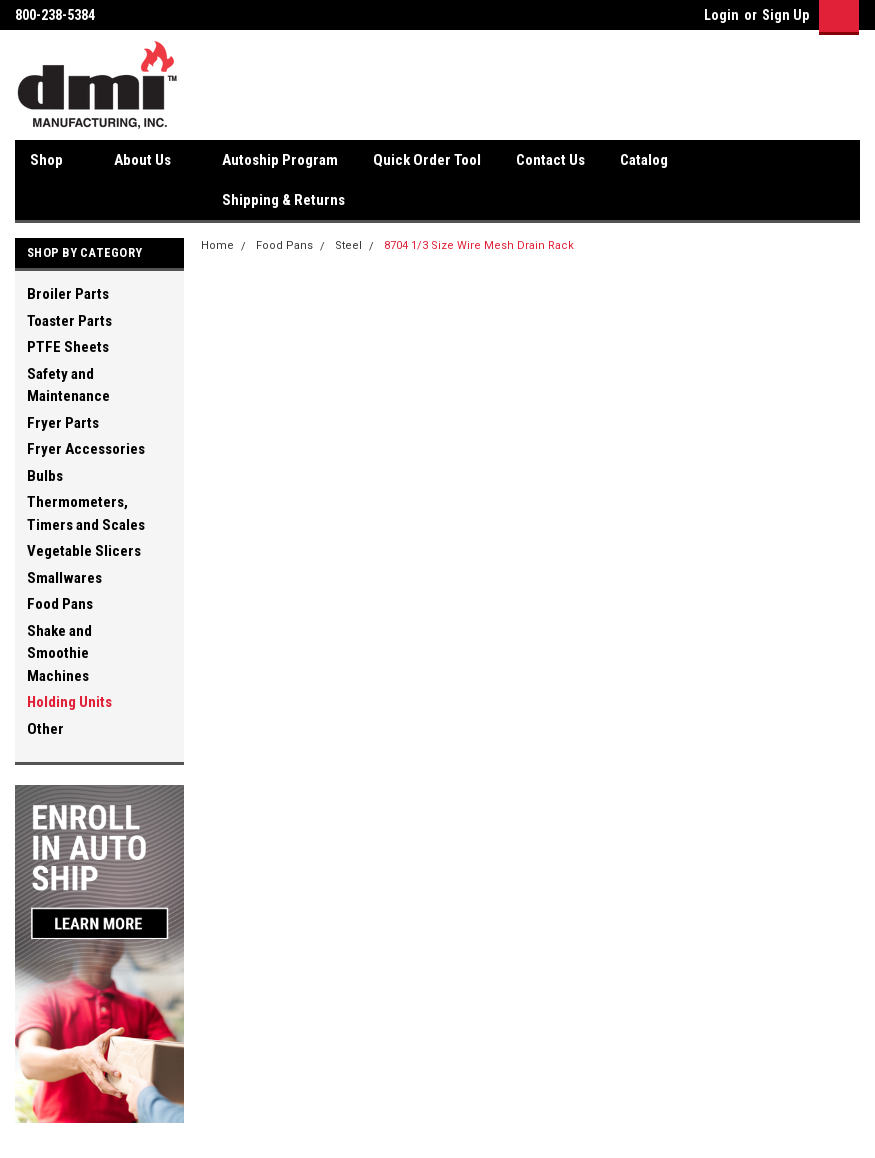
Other (45, 729)
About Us (150, 161)
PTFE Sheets (68, 347)
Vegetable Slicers (84, 551)
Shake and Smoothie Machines (59, 653)
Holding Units (69, 702)
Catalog (644, 160)
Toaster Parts (69, 321)
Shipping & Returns (283, 200)
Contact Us (550, 160)
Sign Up (785, 15)
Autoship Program (280, 160)
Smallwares (64, 578)
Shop (54, 161)
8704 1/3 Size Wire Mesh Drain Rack (479, 245)
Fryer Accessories (86, 449)
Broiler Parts (68, 294)
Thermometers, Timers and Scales (86, 513)
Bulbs (45, 476)
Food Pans (60, 604)
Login (721, 15)
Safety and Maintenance (68, 385)
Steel (348, 245)
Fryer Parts (63, 423)
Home (217, 245)
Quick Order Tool (427, 160)
